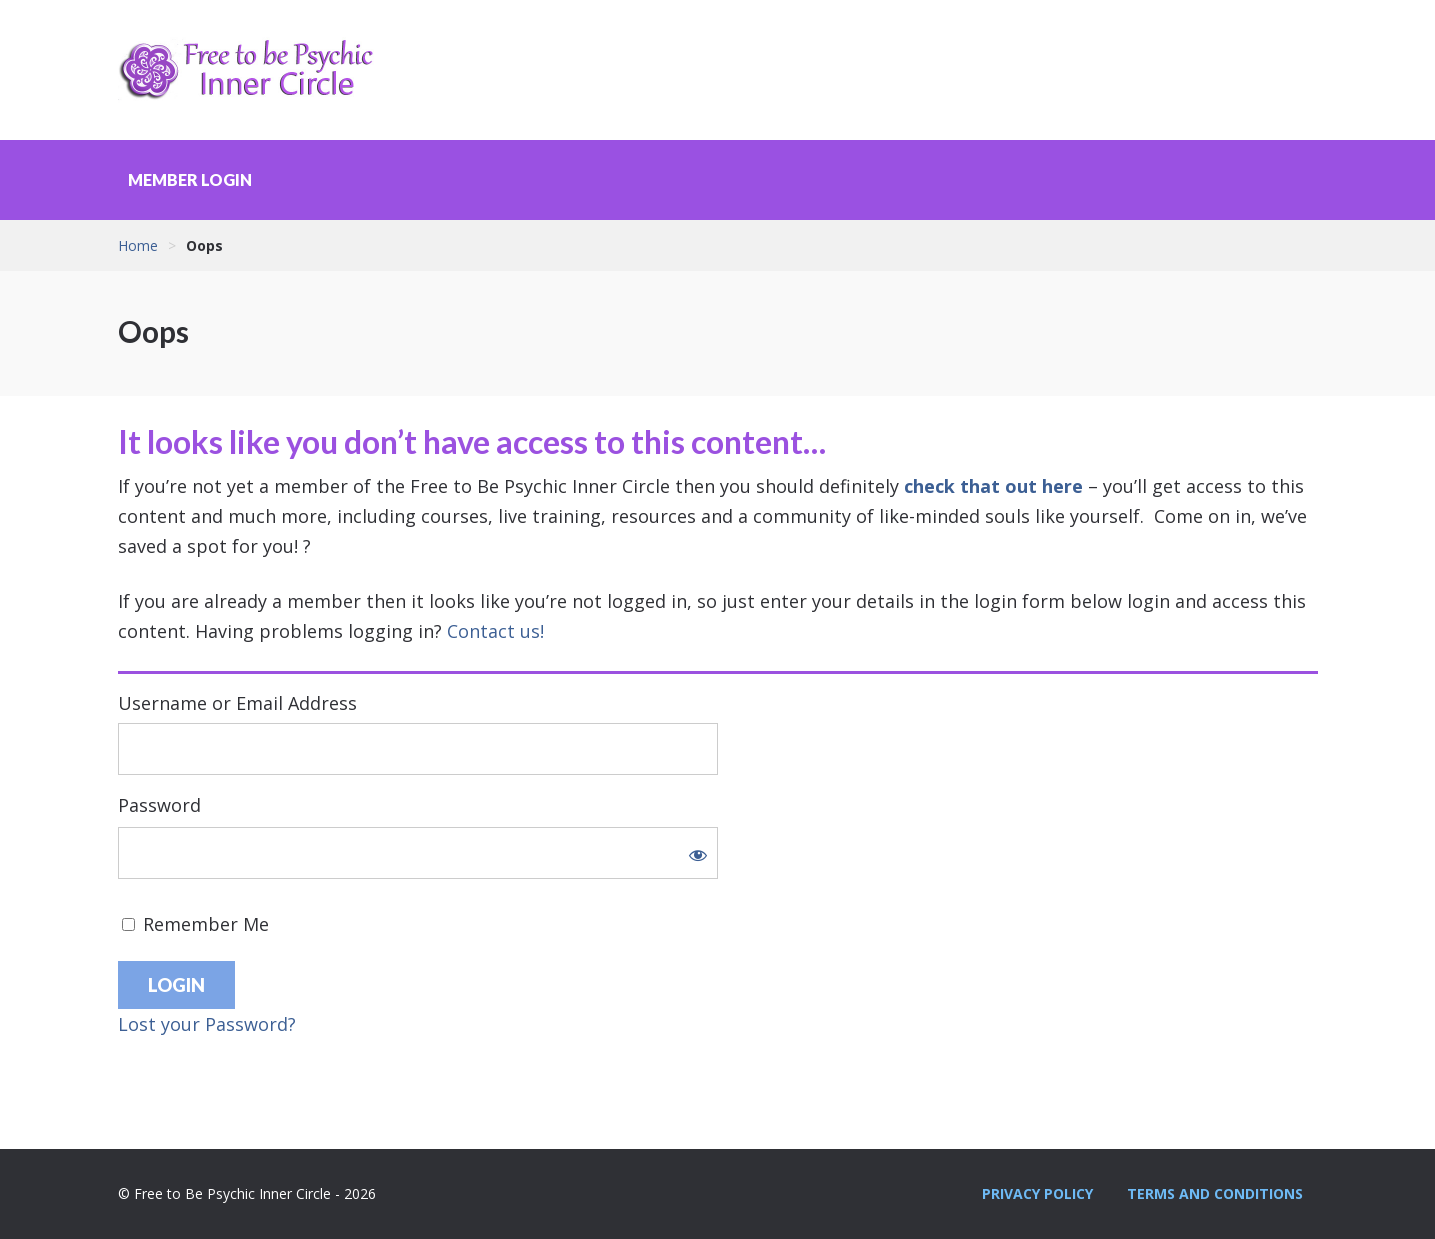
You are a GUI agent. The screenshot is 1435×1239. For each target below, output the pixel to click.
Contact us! (495, 631)
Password (159, 805)
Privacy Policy (1037, 1193)
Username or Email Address (237, 703)
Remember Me (195, 924)
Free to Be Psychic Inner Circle (253, 70)
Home (138, 245)
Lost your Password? (207, 1024)
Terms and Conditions (1215, 1193)
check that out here (993, 486)
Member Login (190, 179)
